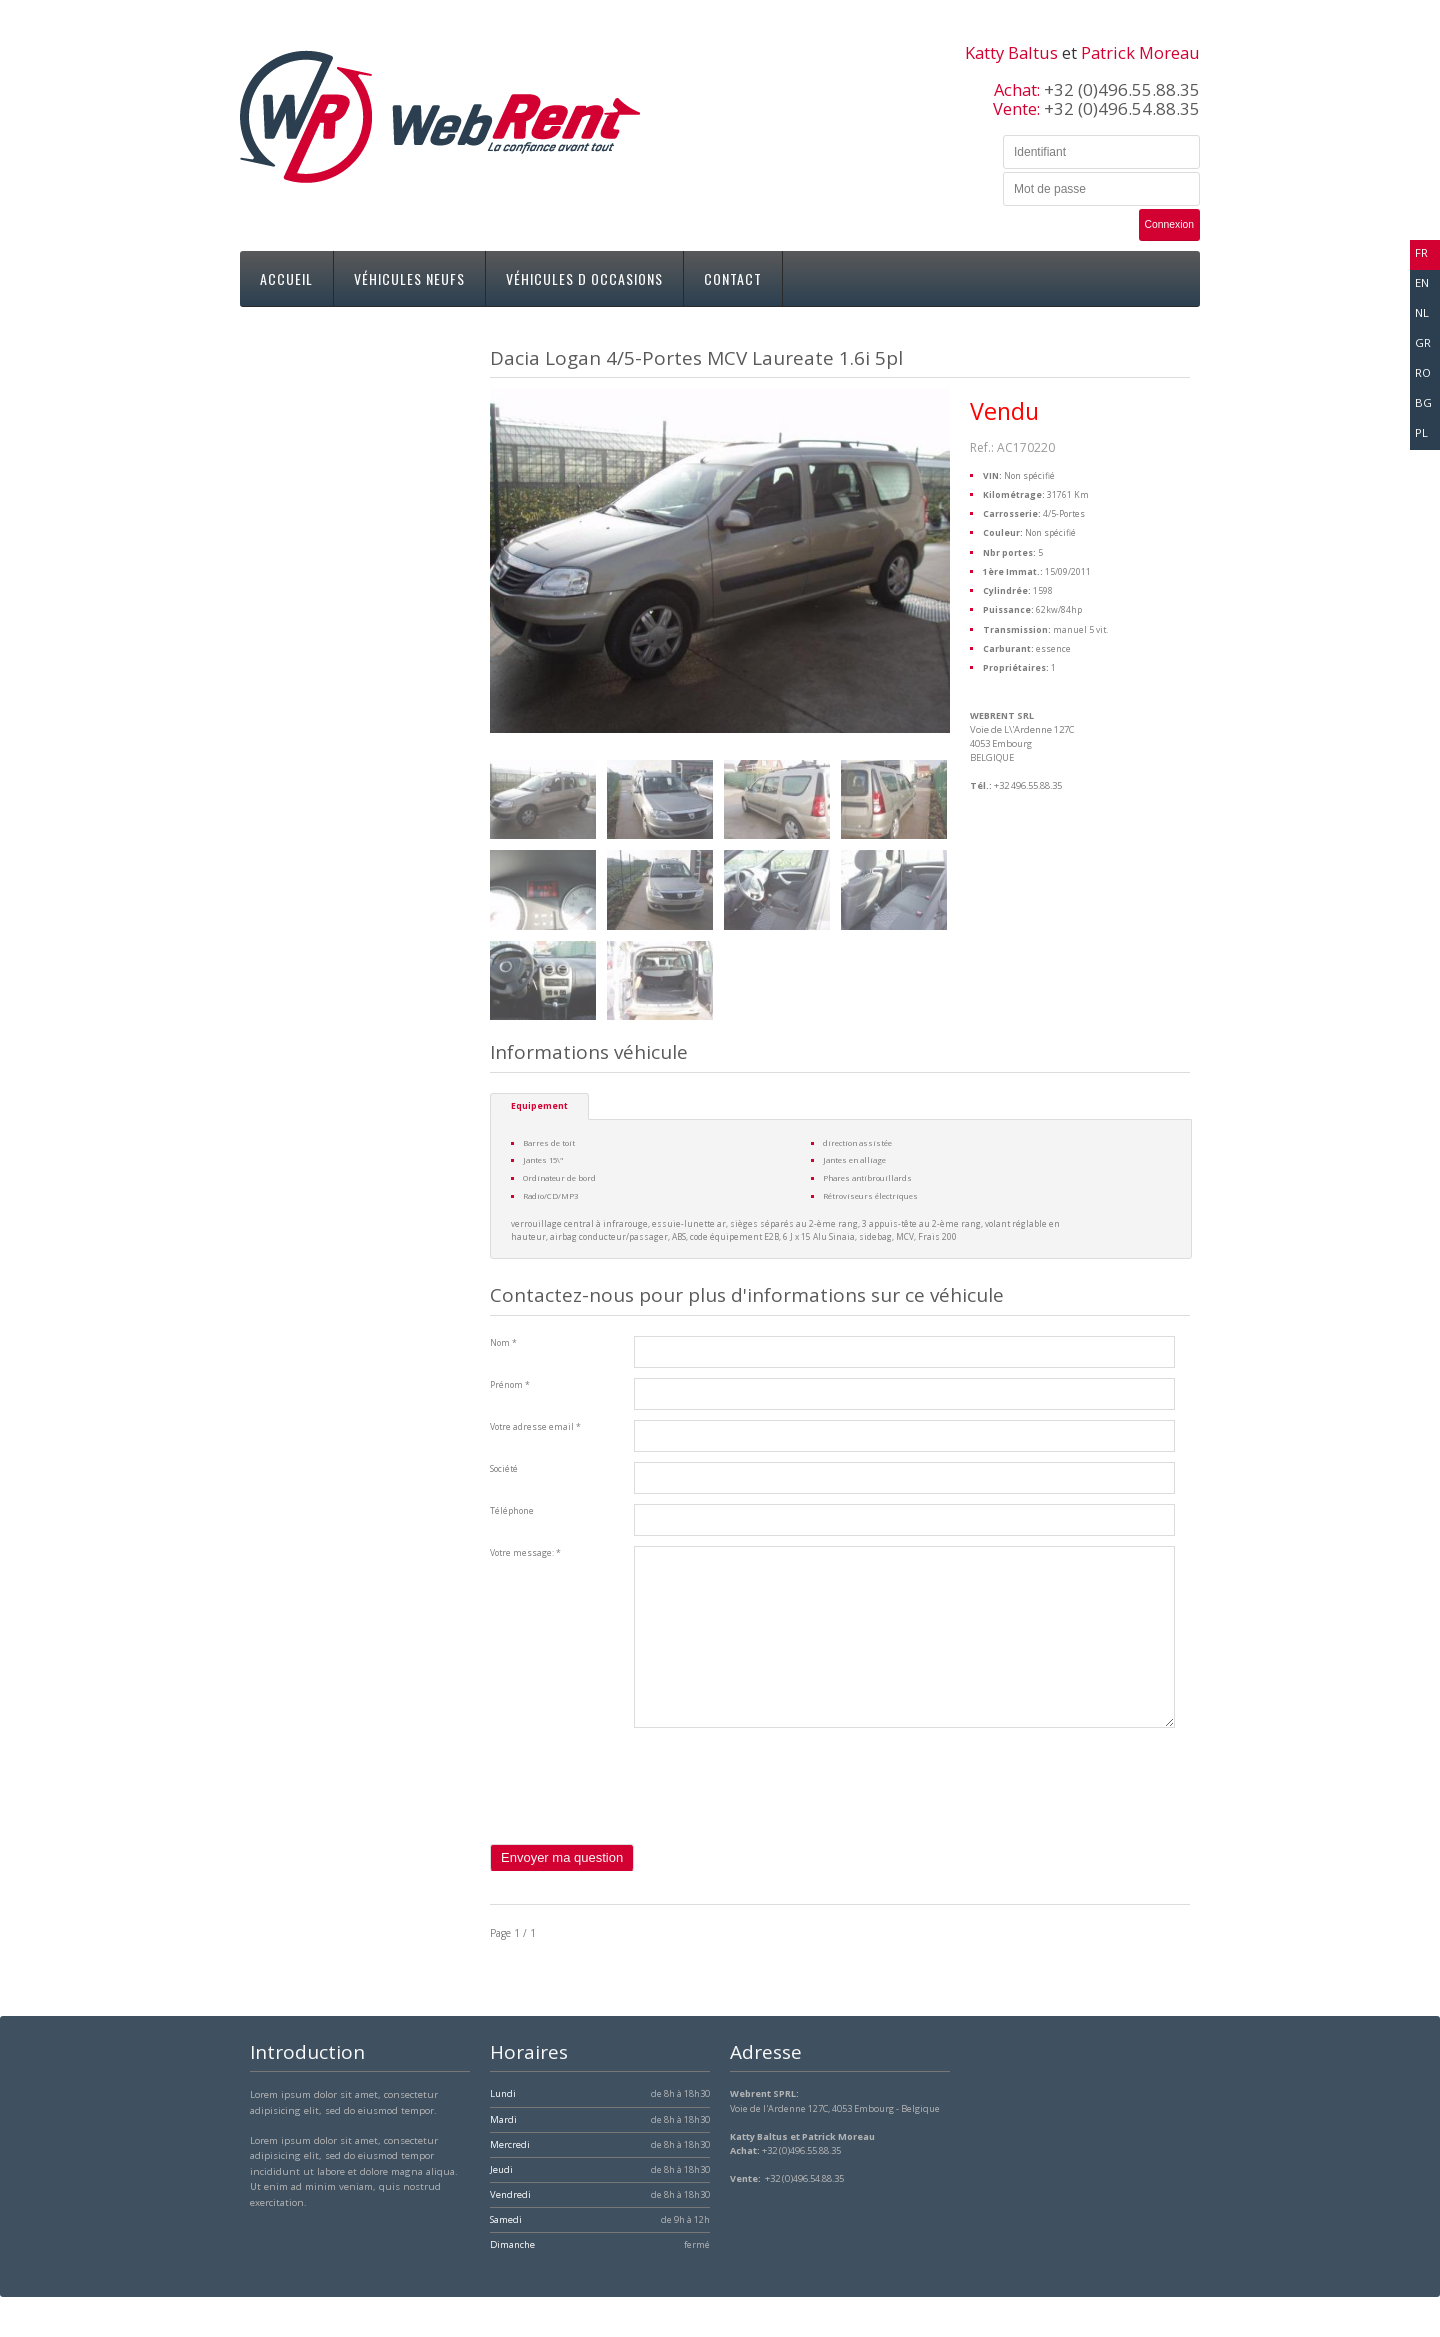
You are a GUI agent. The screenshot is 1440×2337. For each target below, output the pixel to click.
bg (1423, 402)
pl (1421, 432)
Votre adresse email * (535, 1427)
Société (504, 1469)
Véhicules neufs (409, 278)
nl (1422, 312)
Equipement (539, 1106)
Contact (733, 278)
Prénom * (510, 1385)
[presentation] (642, 1805)
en (1422, 282)
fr (1421, 252)
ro (1423, 372)
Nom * (503, 1343)
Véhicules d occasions (584, 278)
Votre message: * (525, 1553)
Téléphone (512, 1511)
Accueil (286, 278)
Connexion (1169, 224)
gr (1423, 342)
